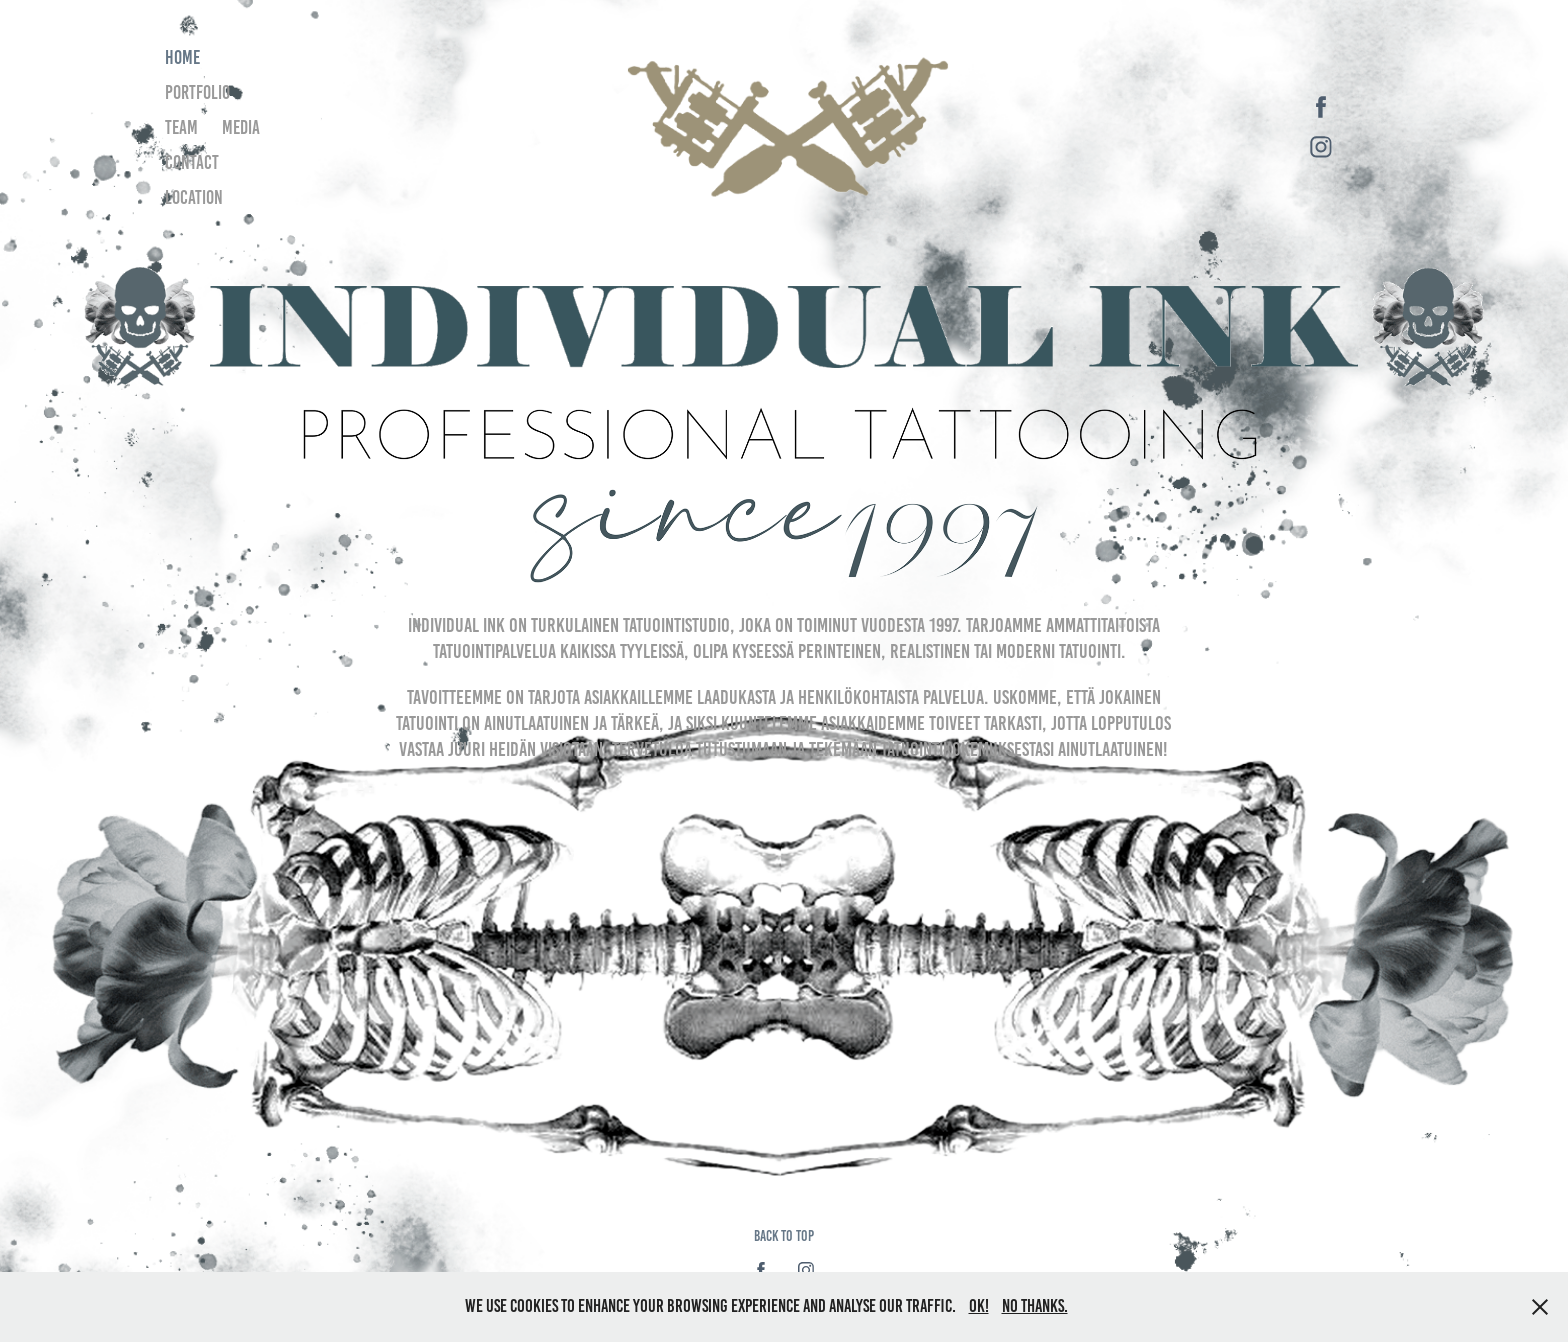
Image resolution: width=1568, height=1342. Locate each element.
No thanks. (1035, 1306)
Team (181, 127)
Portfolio (197, 92)
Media (241, 127)
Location (194, 197)
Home (182, 57)
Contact (192, 162)
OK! (979, 1306)
